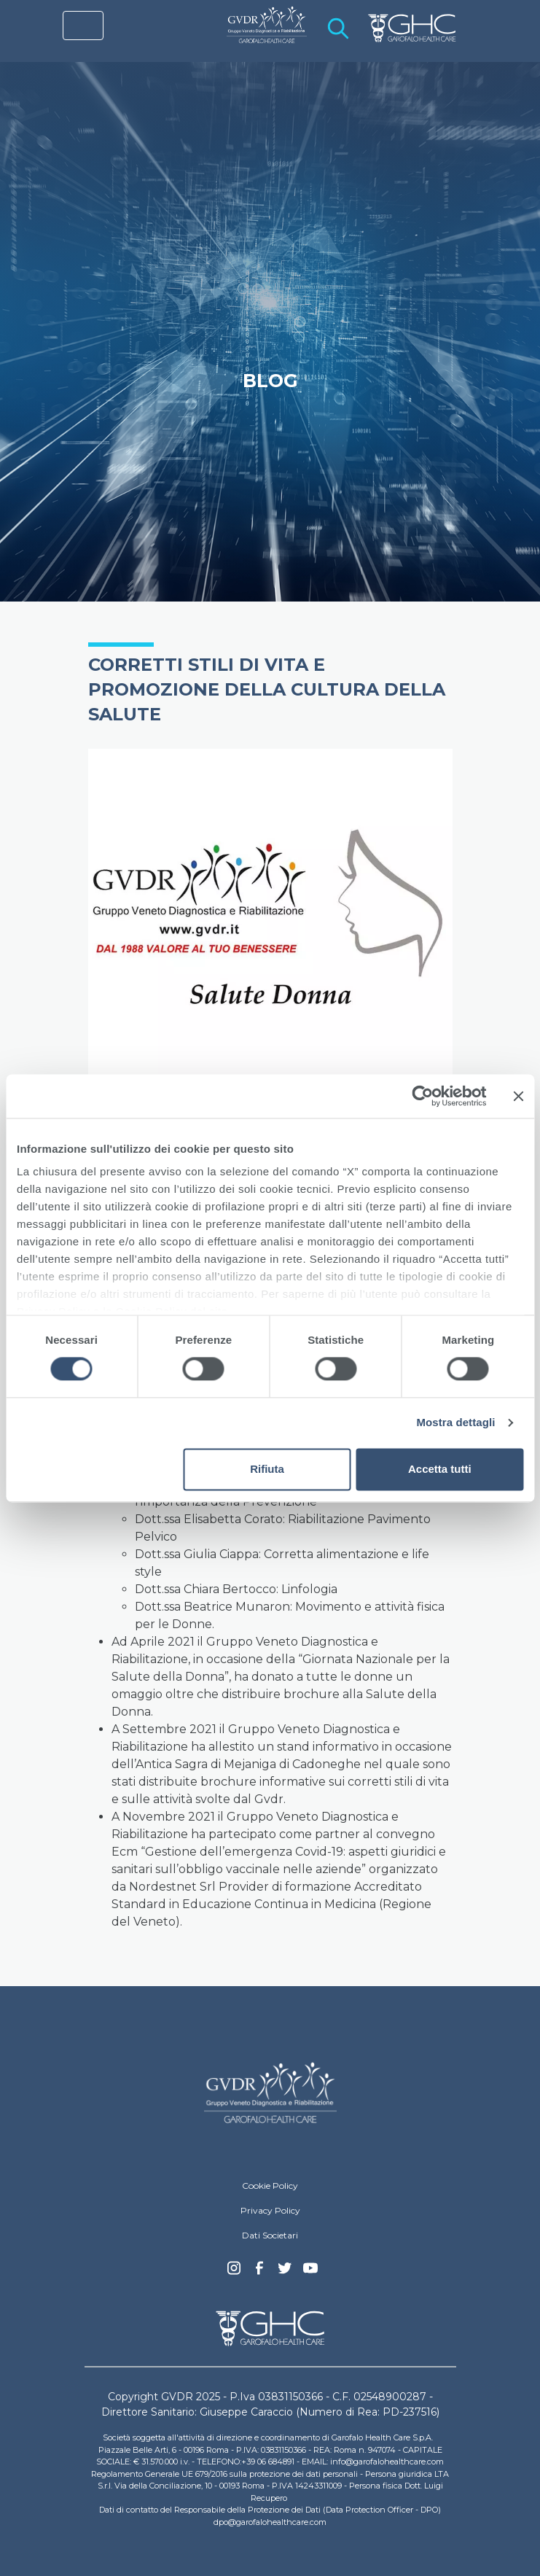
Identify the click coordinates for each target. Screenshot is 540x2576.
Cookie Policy (270, 2185)
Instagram (234, 2272)
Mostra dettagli (455, 1423)
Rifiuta (267, 1469)
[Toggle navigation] (83, 25)
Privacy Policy (270, 2210)
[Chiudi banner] (518, 1096)
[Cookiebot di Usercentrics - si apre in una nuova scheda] (422, 1096)
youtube (310, 2270)
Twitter (285, 2273)
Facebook (259, 2272)
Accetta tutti (439, 1469)
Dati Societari (270, 2235)
